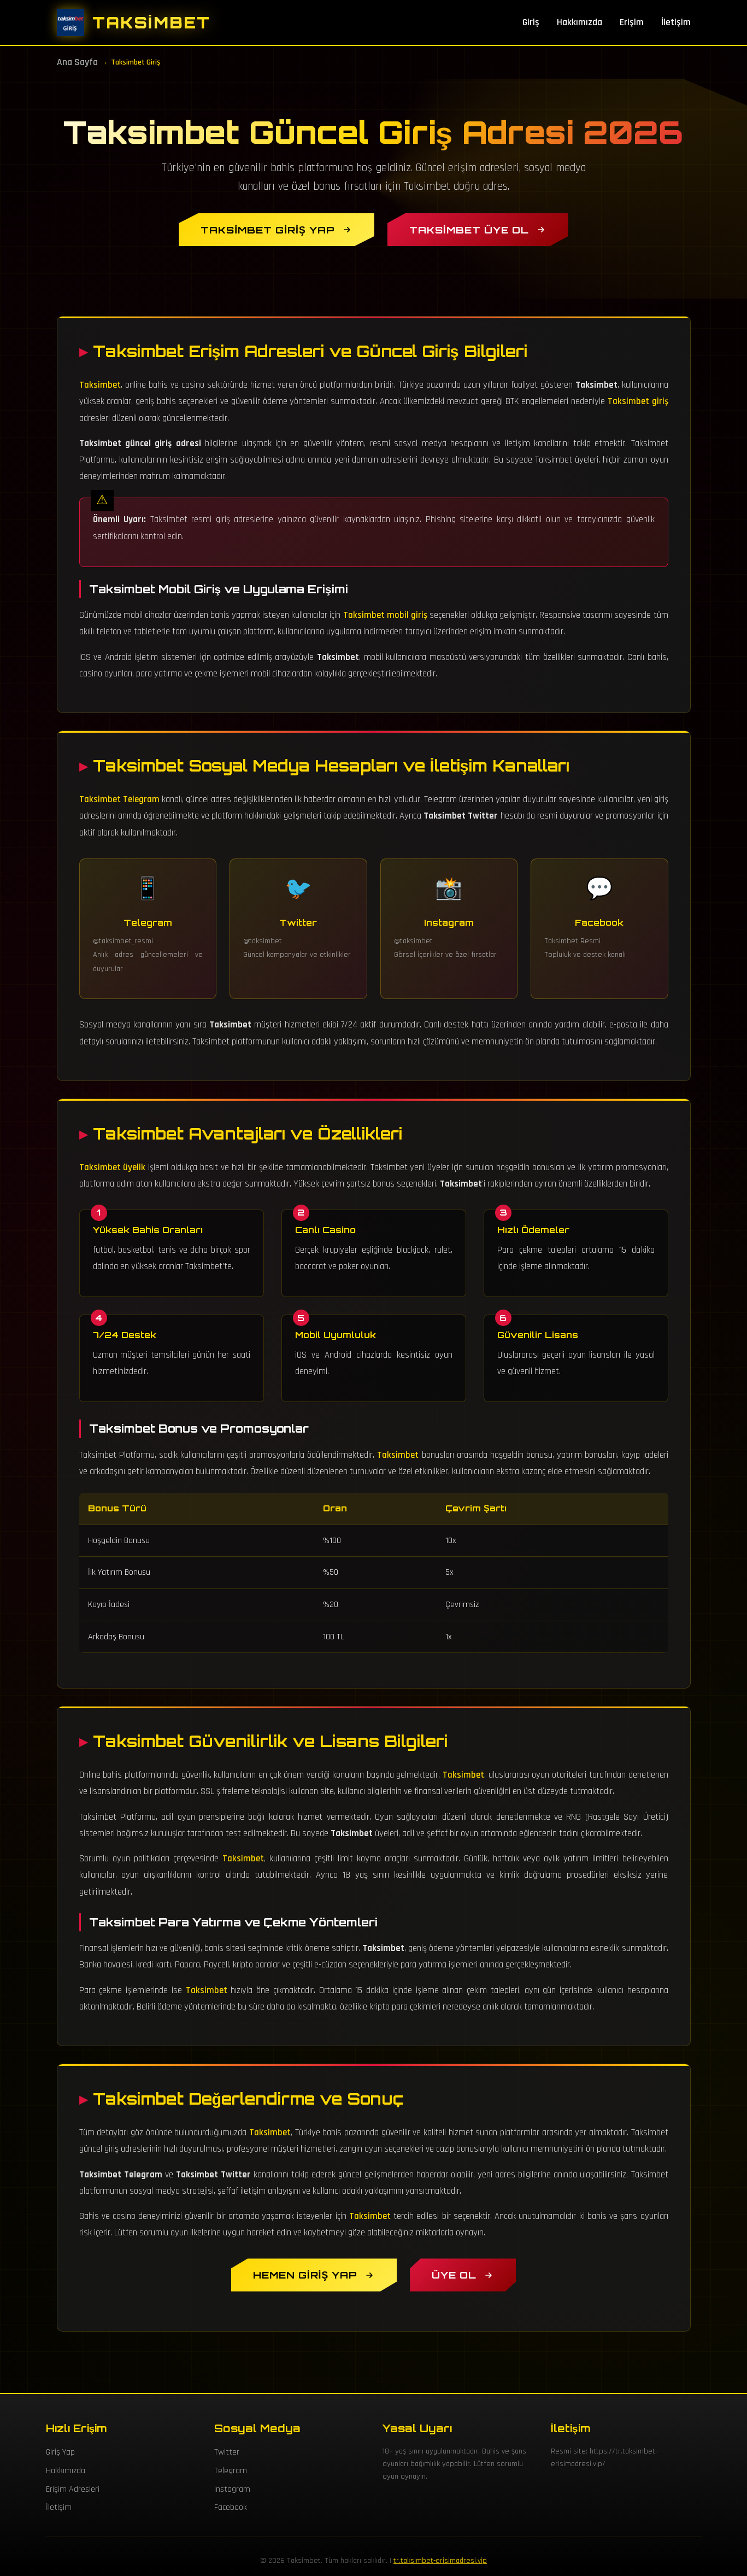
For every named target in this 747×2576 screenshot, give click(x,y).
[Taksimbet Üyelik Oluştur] (463, 2274)
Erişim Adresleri (72, 2489)
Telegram (230, 2470)
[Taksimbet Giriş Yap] (276, 229)
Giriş (530, 22)
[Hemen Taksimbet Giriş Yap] (314, 2274)
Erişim (632, 22)
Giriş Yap (60, 2452)
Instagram (232, 2489)
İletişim (676, 22)
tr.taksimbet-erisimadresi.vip (440, 2561)
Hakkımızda (579, 22)
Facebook (230, 2507)
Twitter (226, 2452)
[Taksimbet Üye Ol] (477, 229)
